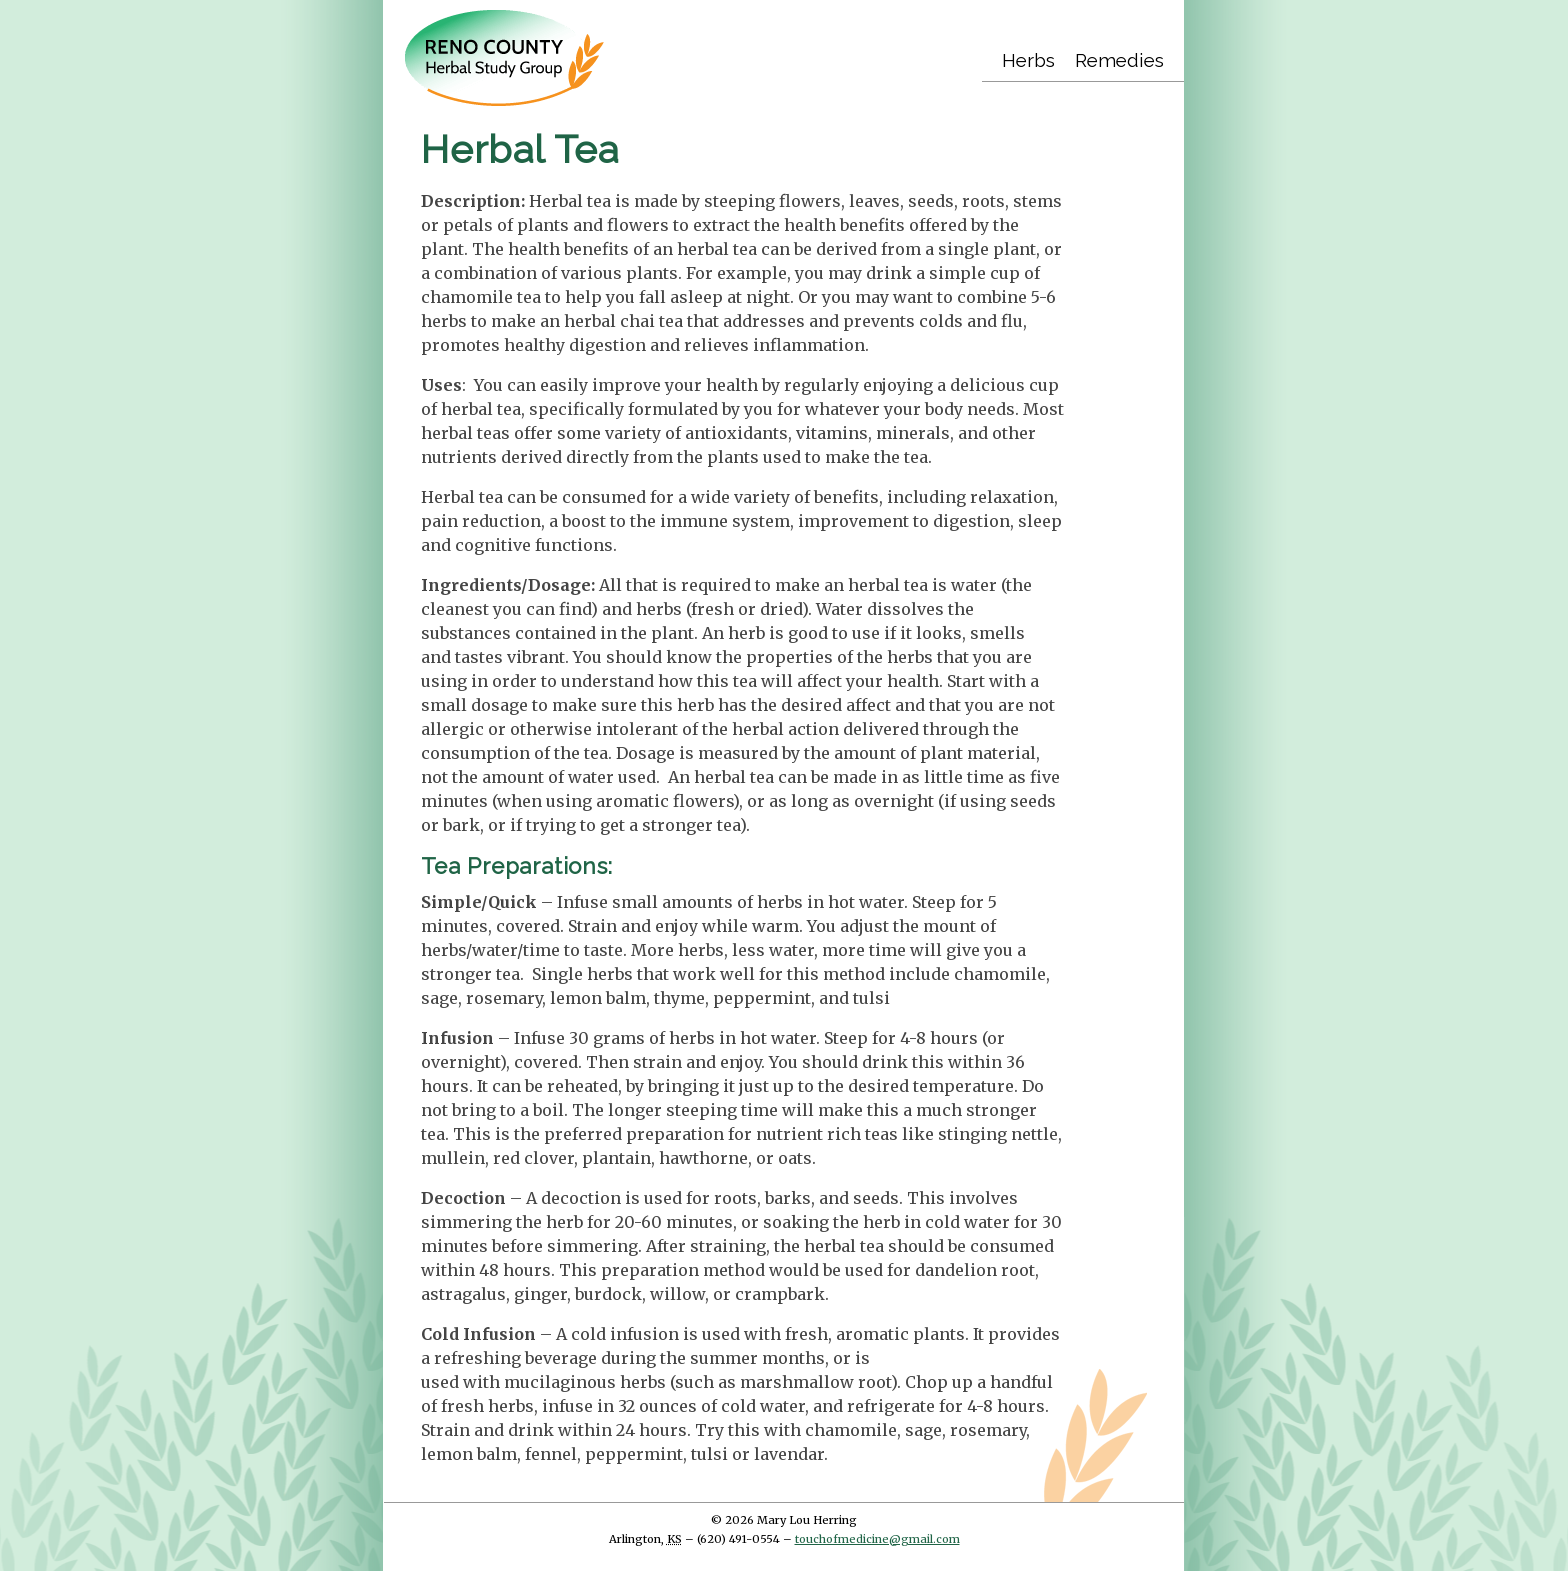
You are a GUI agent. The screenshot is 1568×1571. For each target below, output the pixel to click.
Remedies (1119, 60)
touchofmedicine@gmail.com (877, 1539)
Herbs (1028, 60)
